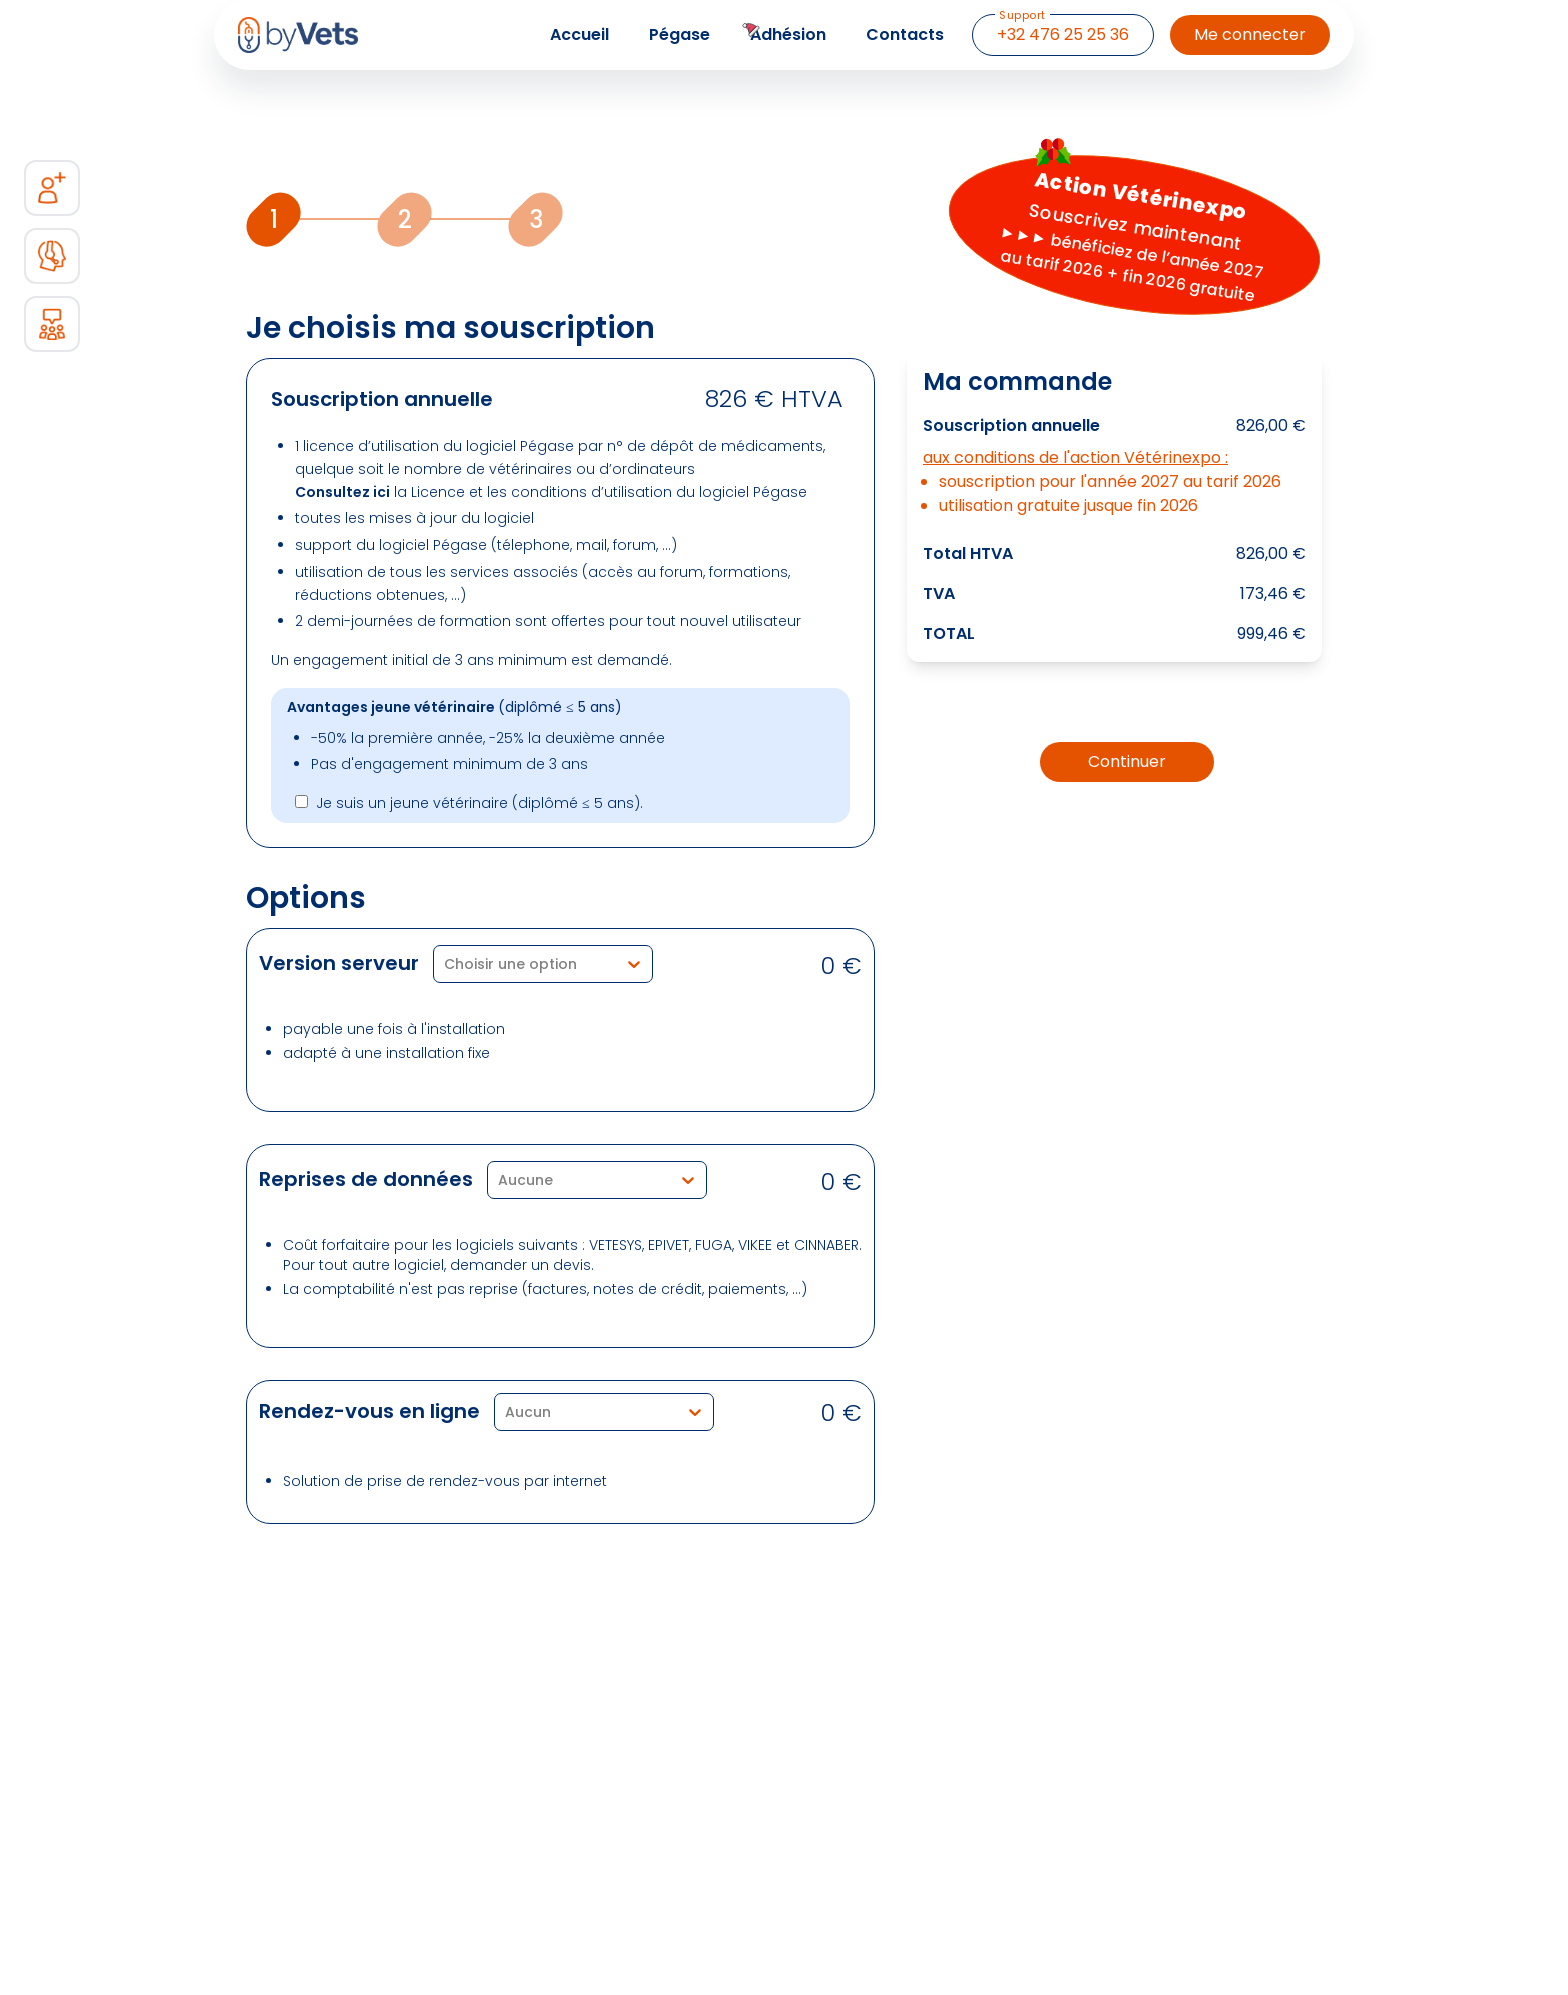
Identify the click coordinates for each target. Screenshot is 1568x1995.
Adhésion (788, 34)
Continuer (1127, 761)
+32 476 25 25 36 (1062, 30)
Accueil (579, 34)
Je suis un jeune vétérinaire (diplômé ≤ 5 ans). (479, 803)
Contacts (905, 34)
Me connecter (1250, 34)
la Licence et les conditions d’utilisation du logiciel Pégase (551, 492)
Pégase (679, 34)
